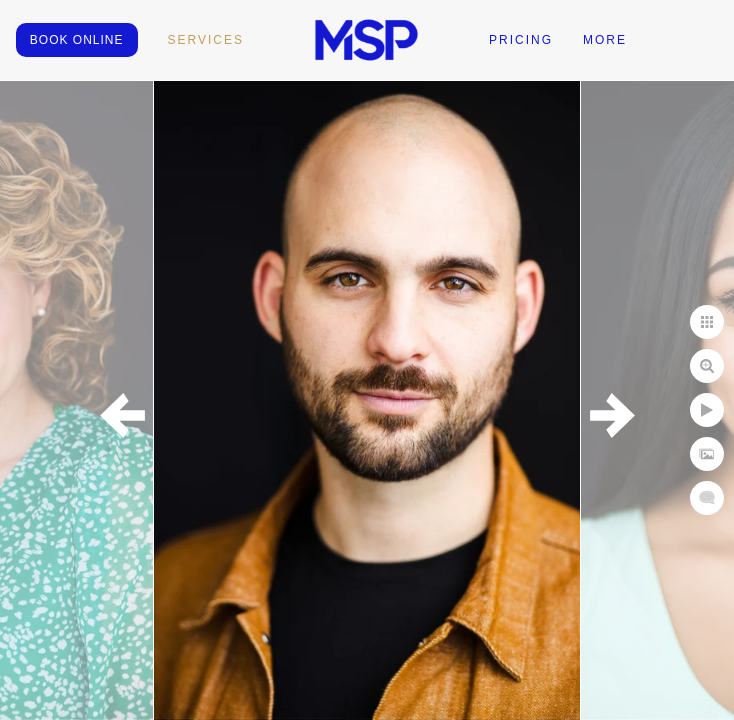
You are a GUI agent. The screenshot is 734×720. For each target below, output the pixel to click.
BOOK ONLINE (77, 40)
